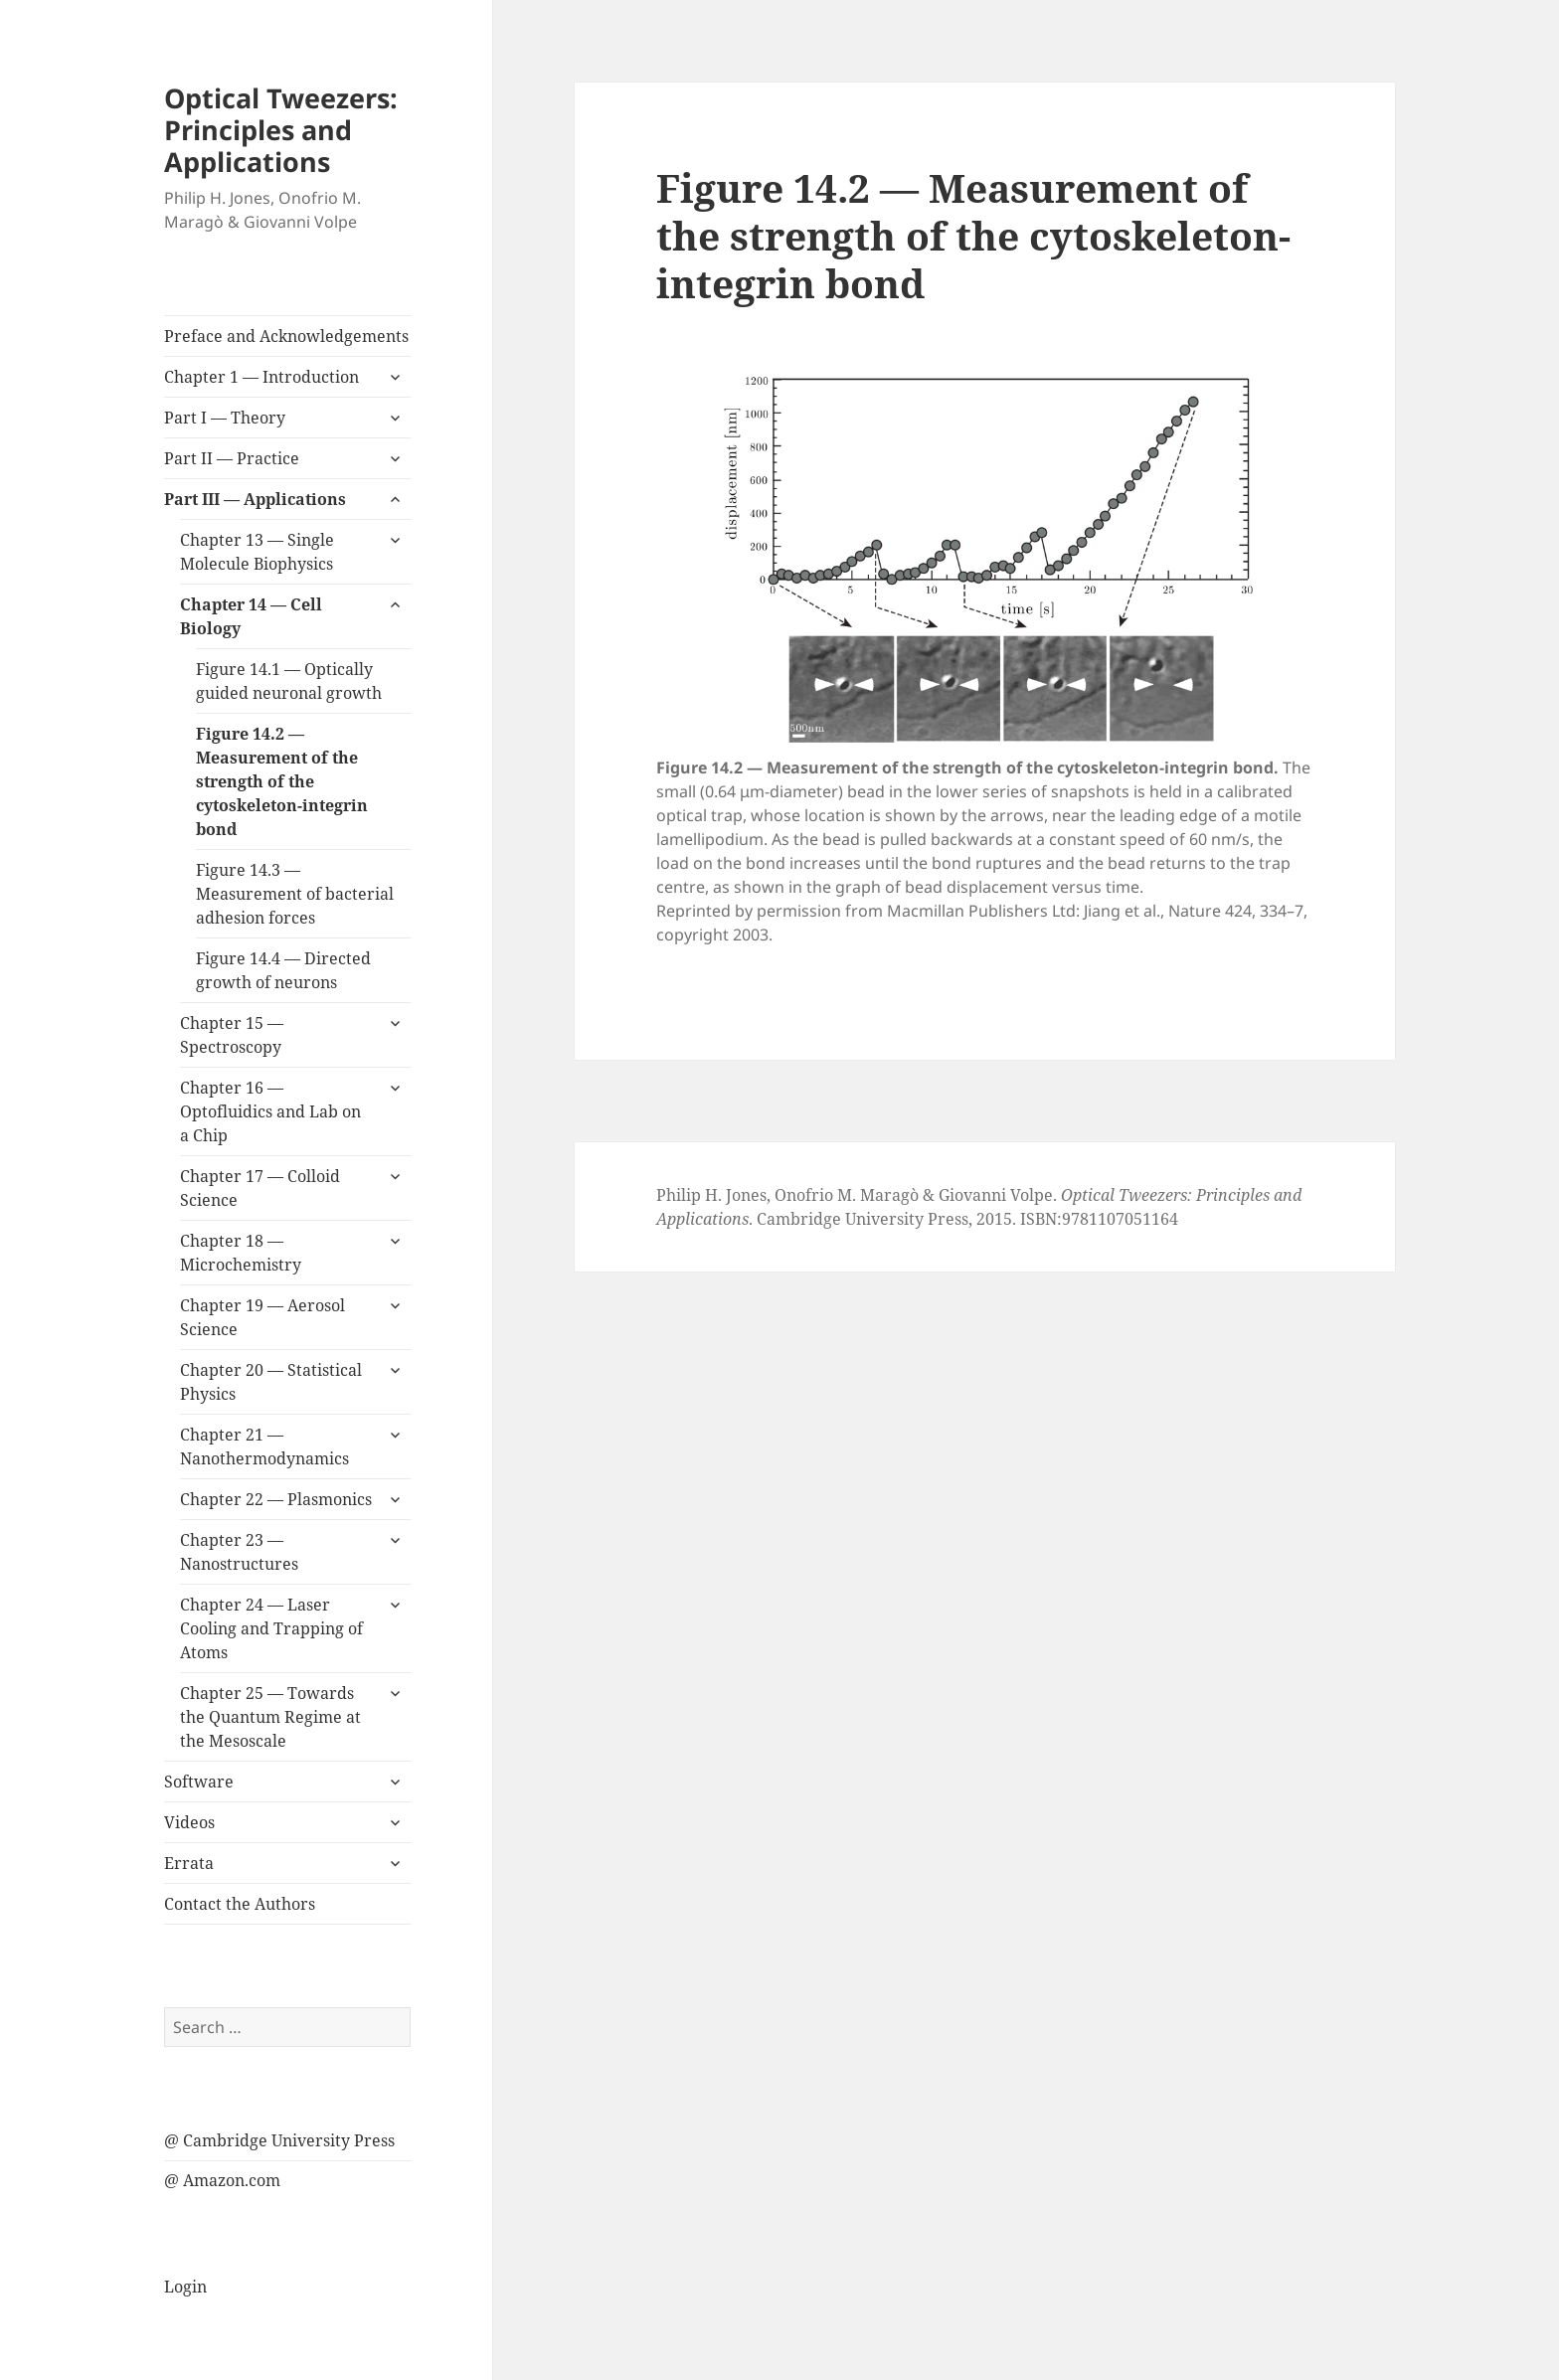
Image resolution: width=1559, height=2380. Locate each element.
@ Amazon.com (222, 2180)
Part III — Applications (255, 499)
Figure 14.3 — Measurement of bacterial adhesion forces (295, 894)
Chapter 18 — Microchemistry (240, 1252)
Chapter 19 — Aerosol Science (262, 1317)
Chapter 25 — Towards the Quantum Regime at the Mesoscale (270, 1717)
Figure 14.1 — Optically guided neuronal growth (289, 681)
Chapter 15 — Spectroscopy (231, 1035)
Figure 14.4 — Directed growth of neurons (283, 970)
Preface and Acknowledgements (286, 336)
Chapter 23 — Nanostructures (239, 1552)
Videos (189, 1822)
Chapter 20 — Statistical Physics (271, 1382)
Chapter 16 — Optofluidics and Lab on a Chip (270, 1111)
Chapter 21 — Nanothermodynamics (264, 1446)
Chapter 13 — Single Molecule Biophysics (257, 552)
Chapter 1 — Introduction (261, 377)
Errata (189, 1863)
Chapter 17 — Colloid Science (260, 1188)
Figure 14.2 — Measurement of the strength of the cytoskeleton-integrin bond (282, 781)
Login (185, 2286)
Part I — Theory (224, 417)
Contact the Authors (239, 1904)
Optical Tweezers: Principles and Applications (281, 130)
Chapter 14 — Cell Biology (251, 616)
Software (199, 1781)
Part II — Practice (231, 458)
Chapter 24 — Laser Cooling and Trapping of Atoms (271, 1628)
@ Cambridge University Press (279, 2140)
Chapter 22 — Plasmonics (276, 1499)
